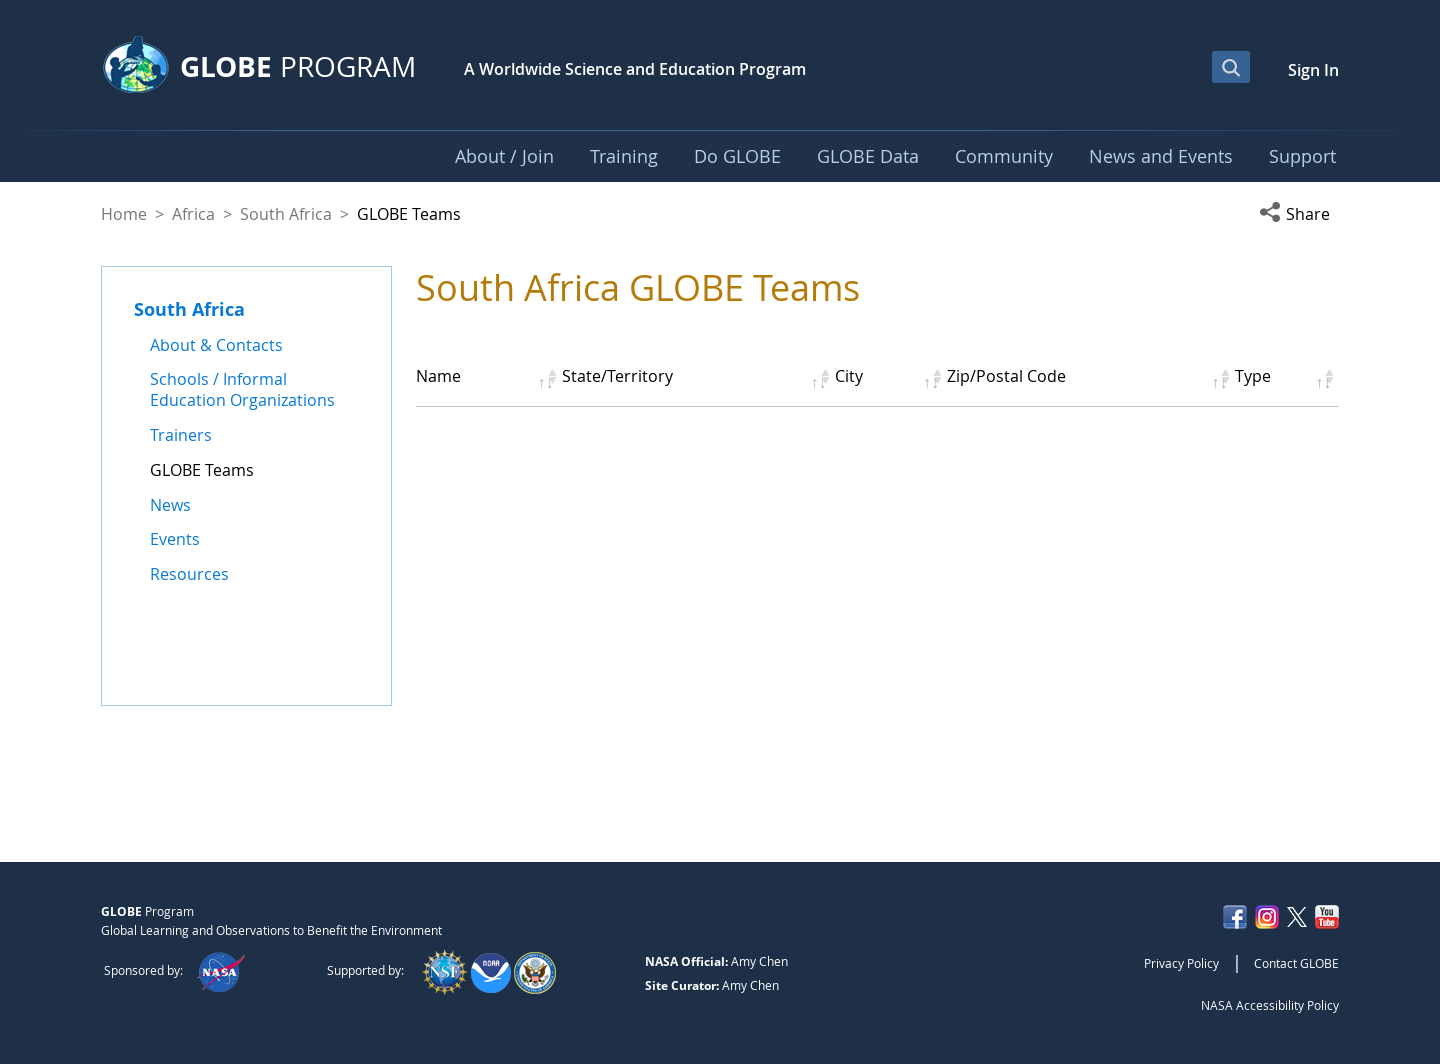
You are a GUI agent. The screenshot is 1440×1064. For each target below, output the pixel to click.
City (849, 376)
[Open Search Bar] (1231, 67)
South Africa (286, 214)
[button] (1299, 214)
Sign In (1313, 70)
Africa (193, 214)
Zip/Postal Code (1006, 376)
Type (1253, 376)
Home (124, 214)
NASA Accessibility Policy (1270, 1005)
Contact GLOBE (1296, 963)
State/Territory (617, 376)
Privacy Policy (1181, 963)
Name (438, 376)
